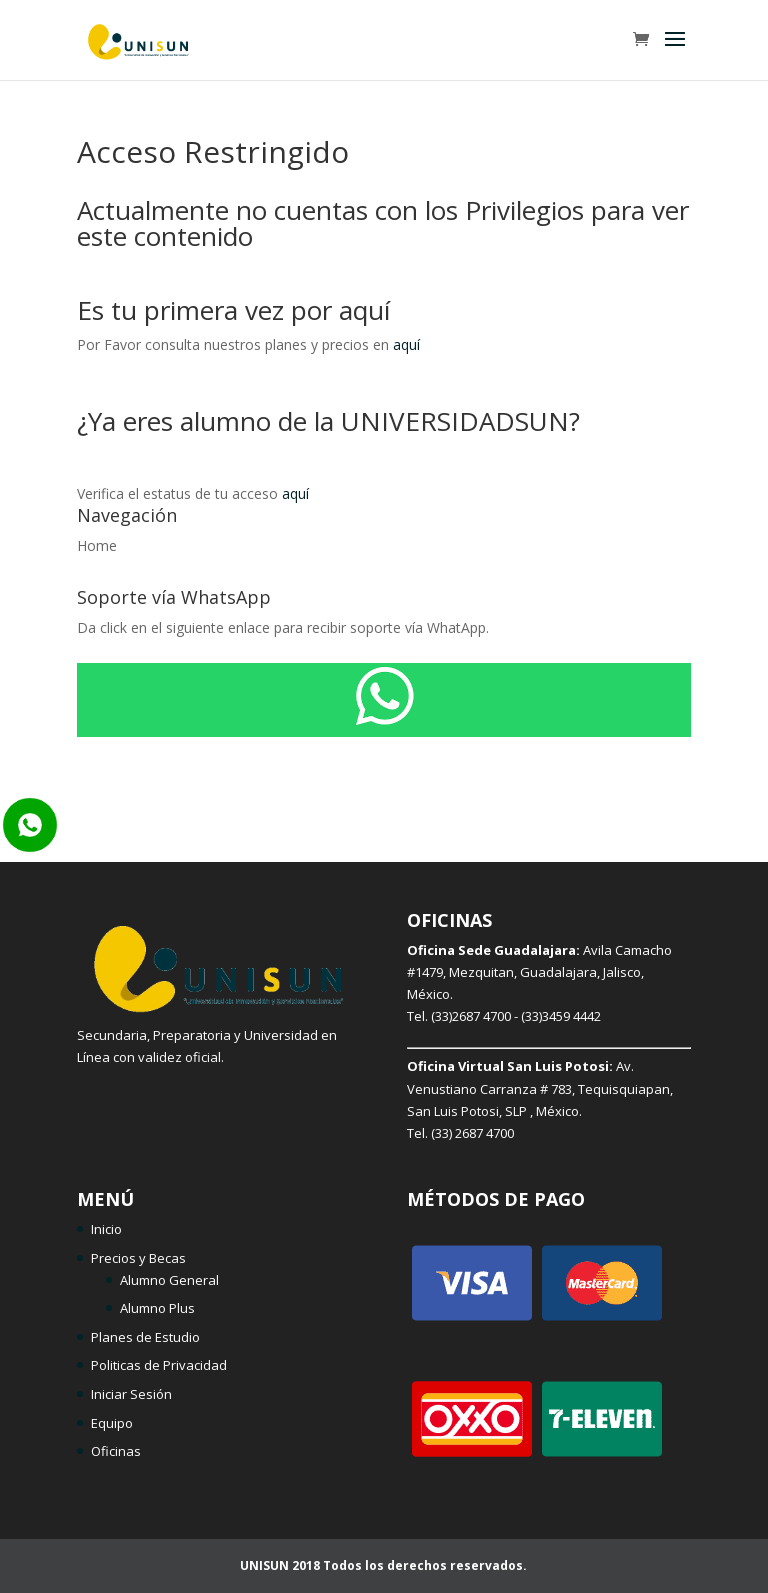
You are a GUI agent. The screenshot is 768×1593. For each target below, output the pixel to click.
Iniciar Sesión (131, 1394)
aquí (406, 344)
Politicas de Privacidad (159, 1365)
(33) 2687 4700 (472, 1133)
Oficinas (116, 1451)
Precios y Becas (138, 1258)
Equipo (112, 1423)
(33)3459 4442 (561, 1016)
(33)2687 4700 (471, 1016)
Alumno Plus (157, 1308)
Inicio (106, 1229)
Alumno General (169, 1280)
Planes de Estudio (145, 1337)
